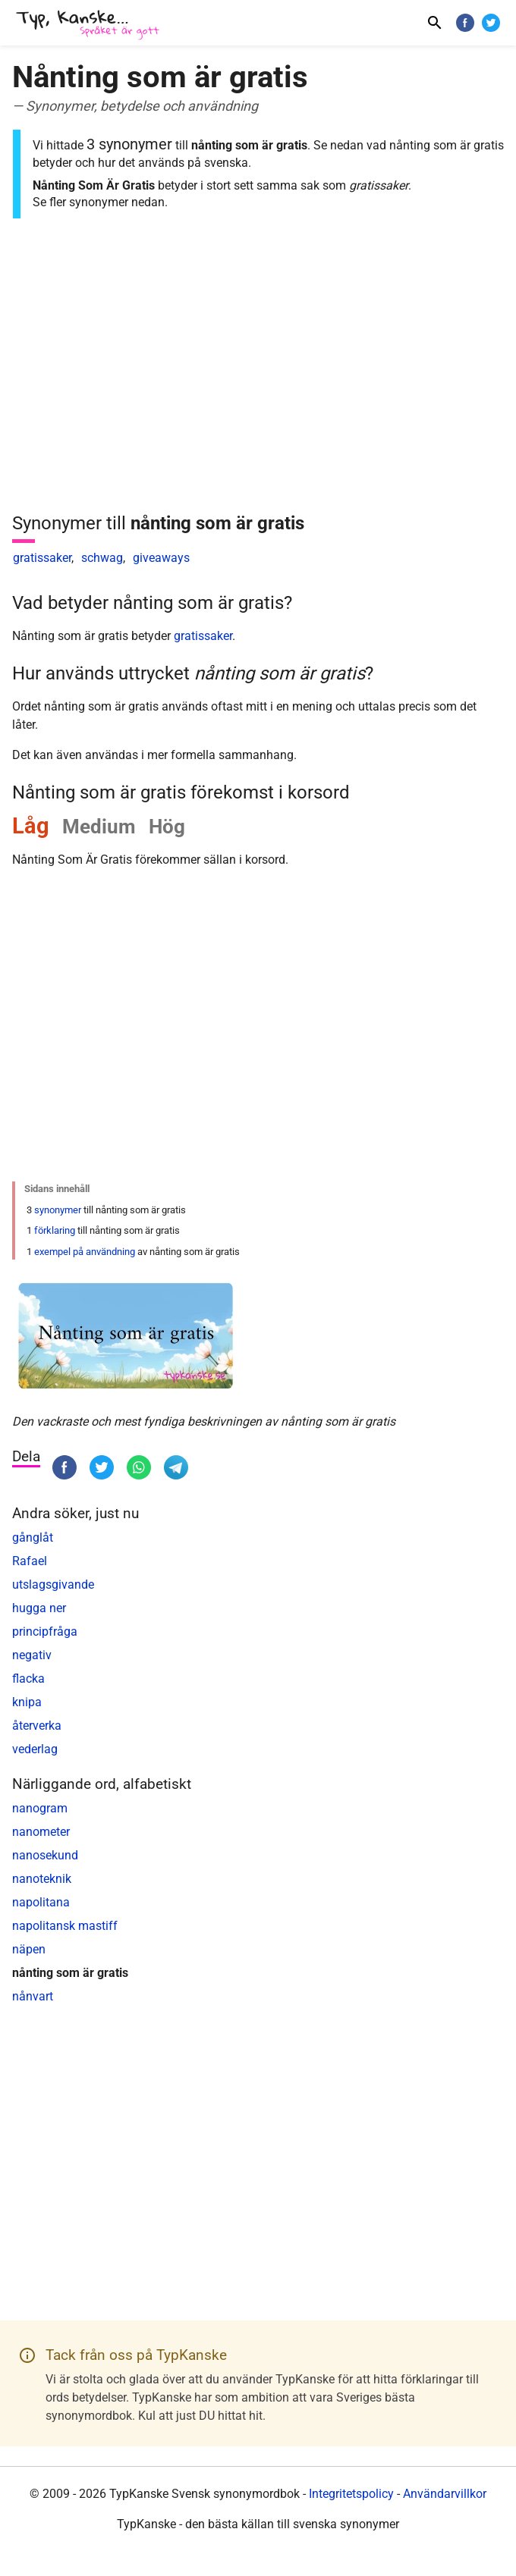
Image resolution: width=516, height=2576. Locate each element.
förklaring (54, 1230)
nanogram (40, 1808)
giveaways (161, 558)
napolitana (41, 1902)
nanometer (41, 1832)
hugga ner (39, 1608)
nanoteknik (41, 1879)
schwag (102, 558)
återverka (36, 1725)
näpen (29, 1949)
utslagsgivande (53, 1584)
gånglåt (32, 1537)
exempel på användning (84, 1251)
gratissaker (42, 558)
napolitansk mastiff (65, 1926)
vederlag (35, 1749)
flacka (28, 1678)
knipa (27, 1702)
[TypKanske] (88, 24)
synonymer (57, 1210)
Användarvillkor (444, 2494)
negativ (32, 1655)
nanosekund (45, 1855)
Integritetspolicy (351, 2494)
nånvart (32, 1996)
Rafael (29, 1561)
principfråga (44, 1631)
